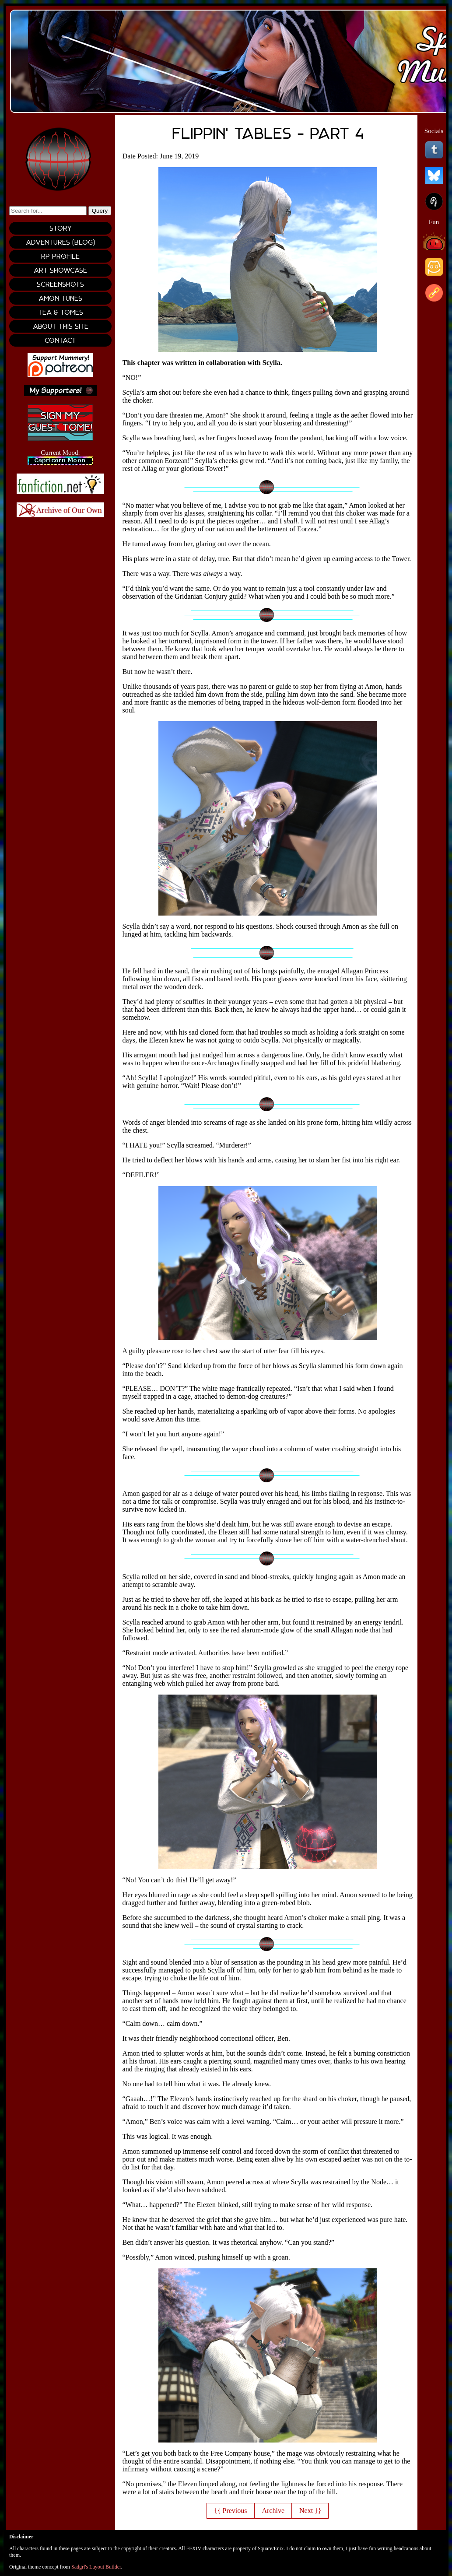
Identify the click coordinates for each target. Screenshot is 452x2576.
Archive (273, 2510)
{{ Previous (230, 2510)
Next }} (310, 2510)
